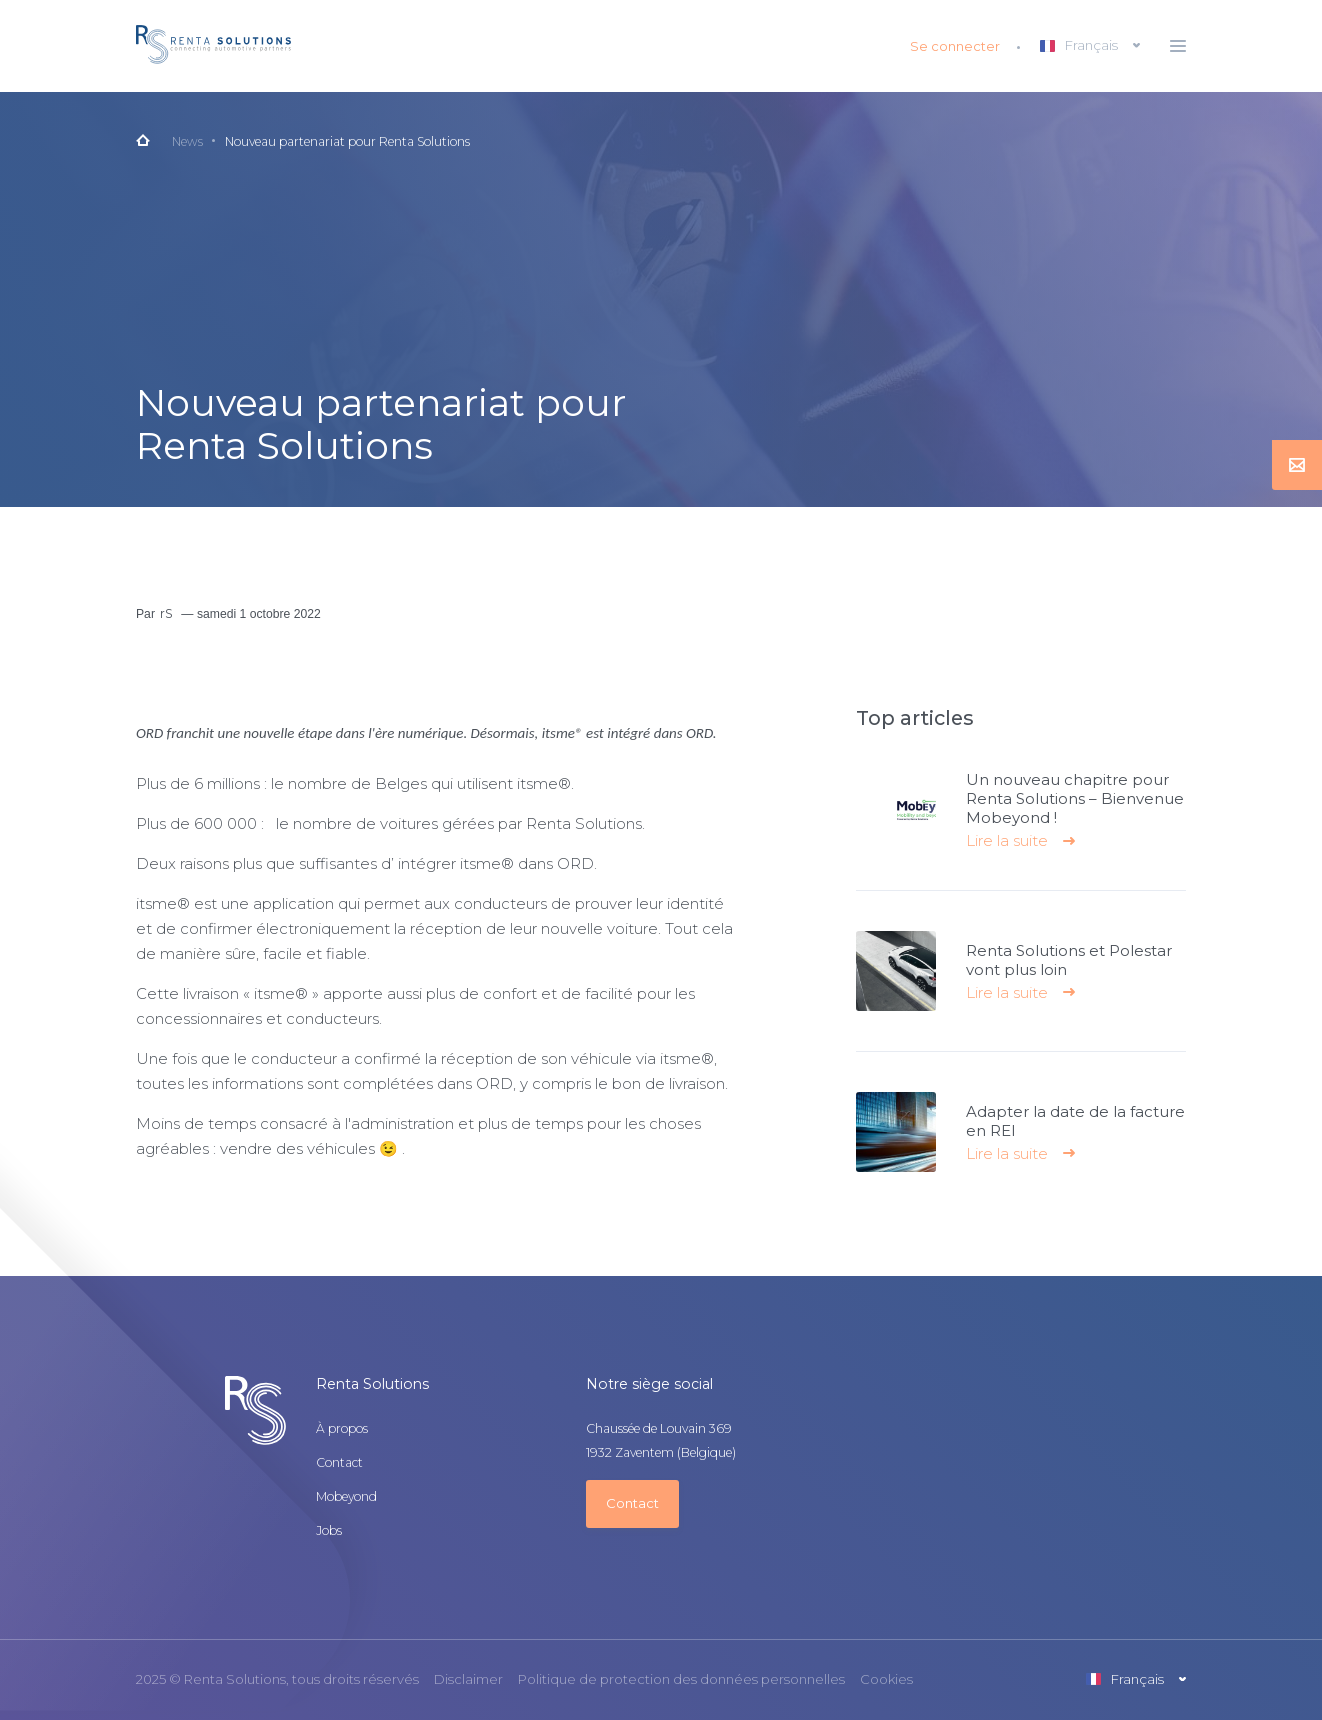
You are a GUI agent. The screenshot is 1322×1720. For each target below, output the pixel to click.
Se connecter (955, 46)
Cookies (886, 1679)
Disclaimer (468, 1679)
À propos (342, 1429)
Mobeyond (346, 1497)
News (187, 141)
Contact (339, 1463)
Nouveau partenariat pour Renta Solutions (347, 141)
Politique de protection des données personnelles (681, 1679)
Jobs (329, 1531)
